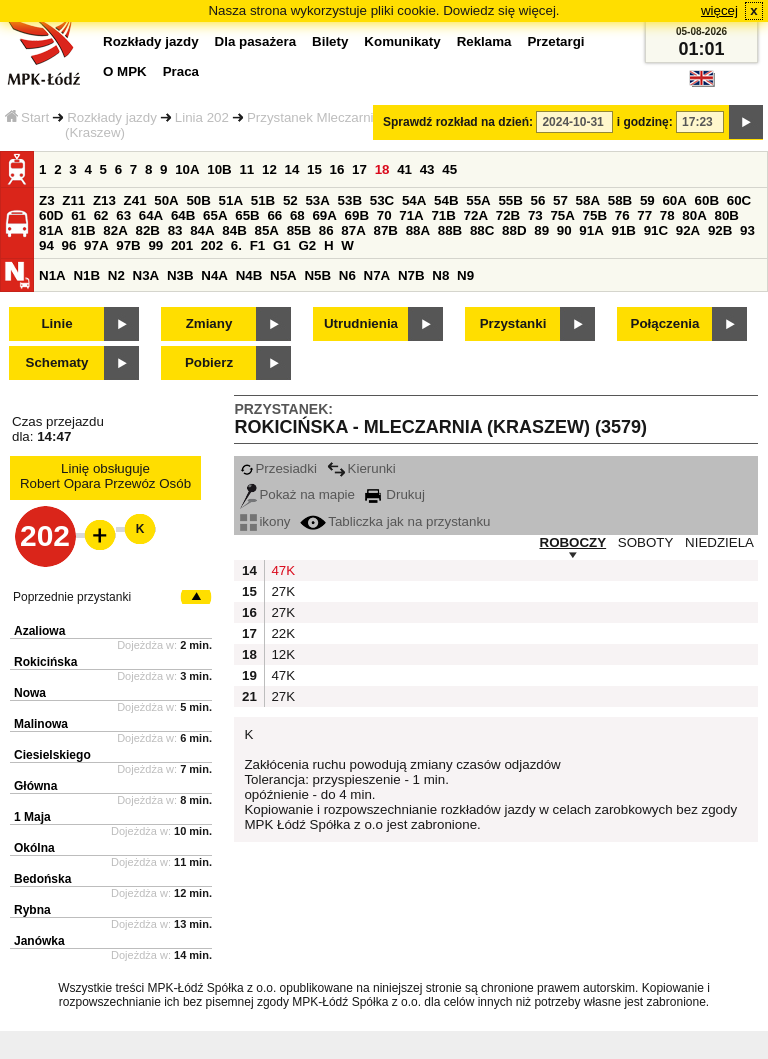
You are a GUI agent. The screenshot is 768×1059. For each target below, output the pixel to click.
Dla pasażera (256, 41)
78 (667, 215)
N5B (317, 275)
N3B (180, 275)
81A (51, 230)
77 (644, 215)
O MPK (125, 71)
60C (739, 200)
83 (175, 230)
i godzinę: (645, 122)
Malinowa (41, 724)
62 (101, 215)
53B (350, 200)
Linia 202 (202, 117)
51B (263, 200)
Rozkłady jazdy (112, 117)
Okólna (34, 848)
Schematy (57, 362)
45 (449, 169)
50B (198, 200)
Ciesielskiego (52, 755)
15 (314, 169)
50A (166, 200)
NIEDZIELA (719, 542)
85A (266, 230)
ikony (265, 521)
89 (541, 230)
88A (418, 230)
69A (324, 215)
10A (187, 169)
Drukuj (395, 494)
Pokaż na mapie (297, 494)
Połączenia (665, 323)
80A (694, 215)
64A (151, 215)
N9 (465, 275)
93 (747, 230)
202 (212, 245)
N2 (116, 275)
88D (514, 230)
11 (246, 169)
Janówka (39, 941)
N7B (411, 275)
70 (384, 215)
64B (183, 215)
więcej (719, 10)
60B (707, 200)
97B (128, 245)
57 (560, 200)
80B (727, 215)
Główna (35, 786)
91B (623, 230)
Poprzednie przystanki (72, 597)
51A (231, 200)
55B (510, 200)
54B (446, 200)
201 (182, 245)
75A (562, 215)
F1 (258, 245)
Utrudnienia (361, 323)
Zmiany (209, 323)
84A (202, 230)
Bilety (330, 41)
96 (69, 245)
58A (588, 200)
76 (622, 215)
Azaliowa (39, 631)
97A (96, 245)
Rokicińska (45, 662)
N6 (347, 275)
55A (478, 200)
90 (564, 230)
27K (281, 591)
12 (269, 169)
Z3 (47, 200)
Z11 (73, 200)
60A (674, 200)
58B (620, 200)
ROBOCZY (573, 542)
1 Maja (32, 817)
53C (382, 200)
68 (297, 215)
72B (508, 215)
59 (647, 200)
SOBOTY (646, 542)
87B (385, 230)
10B (219, 169)
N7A (377, 275)
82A (115, 230)
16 (337, 169)
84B (234, 230)
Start (27, 117)
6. (236, 245)
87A (353, 230)
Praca (181, 71)
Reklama (484, 41)
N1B (86, 275)
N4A (214, 275)
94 (46, 245)
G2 (307, 245)
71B (443, 215)
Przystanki (513, 323)
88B (450, 230)
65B (247, 215)
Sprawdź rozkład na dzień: (458, 122)
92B (720, 230)
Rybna (32, 910)
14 (292, 169)
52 (290, 200)
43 (427, 169)
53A (317, 200)
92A (688, 230)
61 (78, 215)
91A (591, 230)
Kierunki (361, 468)
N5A (283, 275)
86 (326, 230)
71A (411, 215)
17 (359, 169)
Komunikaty (402, 41)
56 (538, 200)
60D (51, 215)
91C (656, 230)
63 (123, 215)
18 (382, 169)
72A (476, 215)
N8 (440, 275)
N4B (249, 275)
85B (299, 230)
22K (281, 633)
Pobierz (209, 362)
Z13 (104, 200)
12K (281, 654)
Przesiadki (278, 468)
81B (83, 230)
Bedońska (42, 879)
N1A (52, 275)
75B (595, 215)
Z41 (135, 200)
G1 (282, 245)
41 (404, 169)
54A (414, 200)
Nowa (30, 693)
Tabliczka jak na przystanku (395, 521)
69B (357, 215)
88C (482, 230)
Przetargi (555, 41)
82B (147, 230)
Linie (56, 323)
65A (215, 215)
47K (281, 570)
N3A (146, 275)
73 (535, 215)
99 (155, 245)
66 (274, 215)
